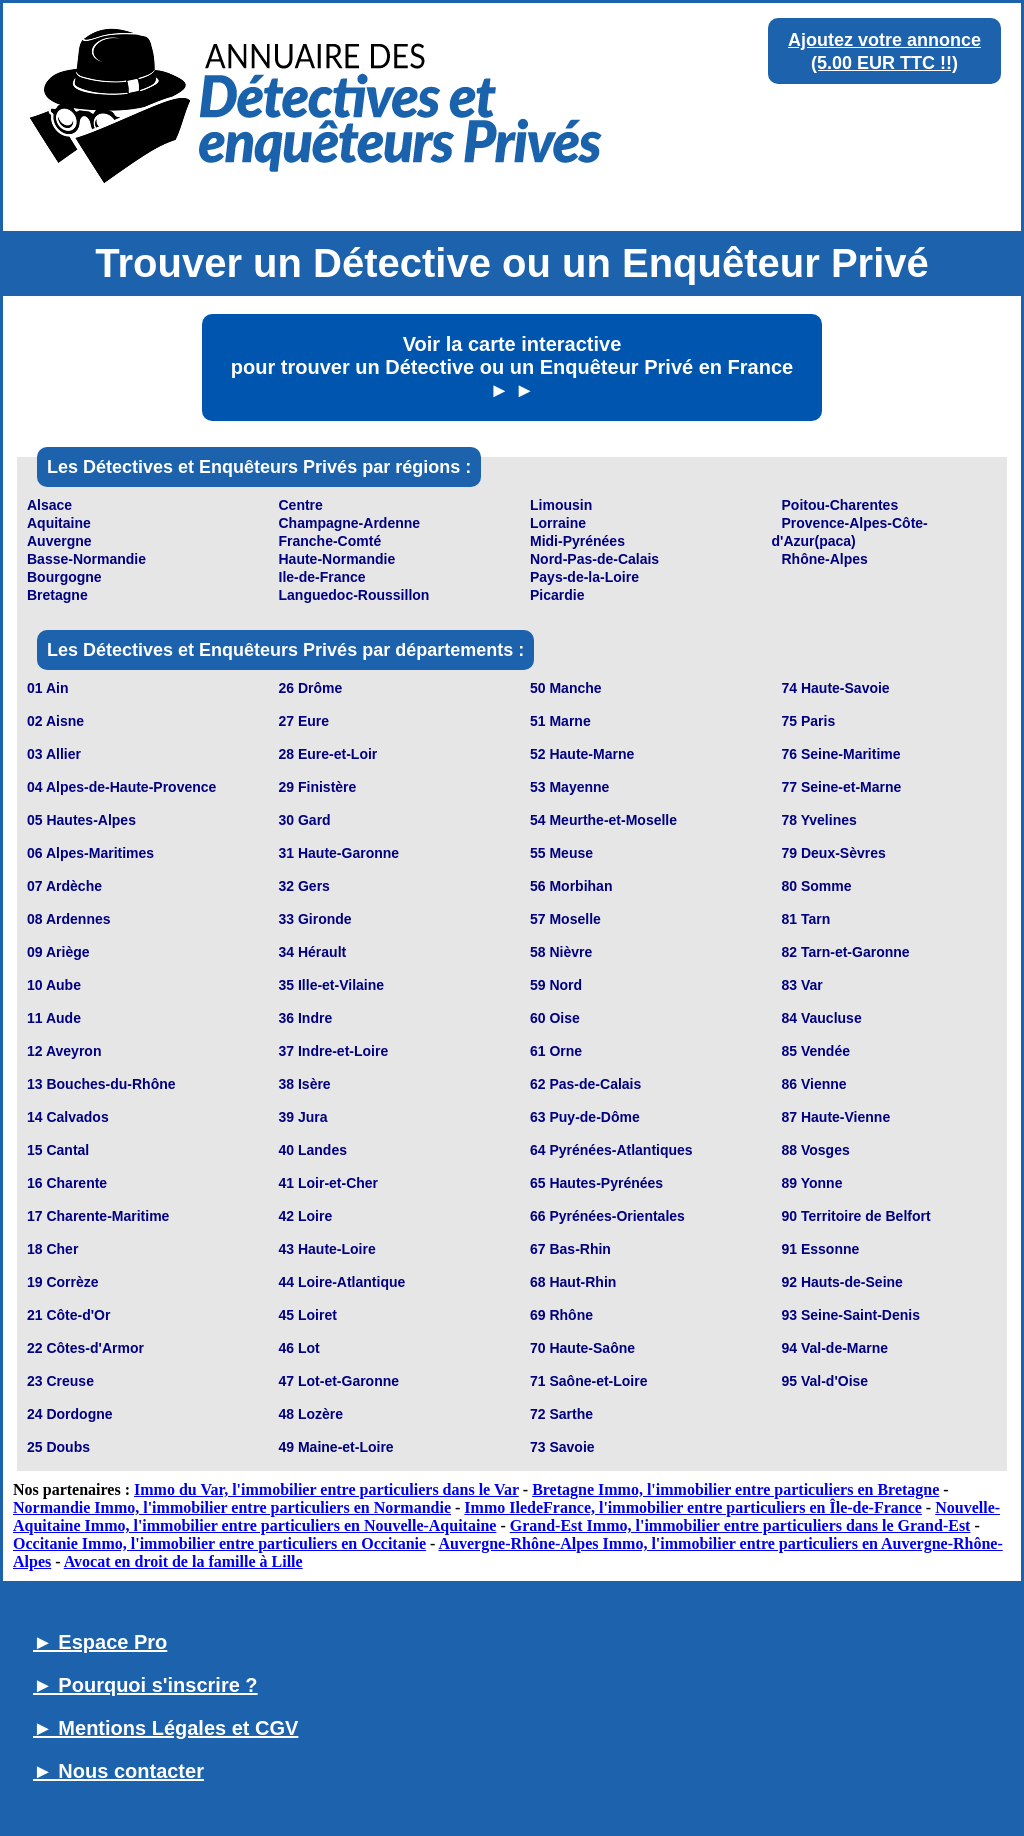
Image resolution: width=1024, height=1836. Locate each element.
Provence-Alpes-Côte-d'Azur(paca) (850, 532)
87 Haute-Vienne (836, 1117)
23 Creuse (60, 1381)
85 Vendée (816, 1051)
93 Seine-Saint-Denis (851, 1315)
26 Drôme (311, 688)
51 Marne (560, 721)
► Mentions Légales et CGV (165, 1728)
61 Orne (556, 1051)
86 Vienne (814, 1084)
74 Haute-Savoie (836, 688)
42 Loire (306, 1216)
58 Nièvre (561, 952)
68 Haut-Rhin (573, 1282)
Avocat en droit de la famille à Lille (183, 1561)
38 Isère (305, 1084)
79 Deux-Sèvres (834, 853)
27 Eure (304, 721)
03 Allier (54, 754)
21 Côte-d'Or (68, 1315)
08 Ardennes (69, 919)
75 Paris (809, 721)
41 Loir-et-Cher (329, 1183)
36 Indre (306, 1018)
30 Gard (305, 820)
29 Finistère (318, 787)
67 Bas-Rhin (570, 1249)
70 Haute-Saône (582, 1348)
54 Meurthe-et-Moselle (603, 820)
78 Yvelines (819, 820)
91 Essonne (821, 1249)
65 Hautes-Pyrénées (596, 1183)
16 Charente (67, 1183)
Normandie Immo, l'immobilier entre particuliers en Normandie (232, 1507)
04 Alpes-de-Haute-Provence (121, 787)
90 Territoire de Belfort (856, 1216)
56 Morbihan (571, 886)
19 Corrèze (63, 1282)
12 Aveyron (64, 1051)
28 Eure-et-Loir (328, 754)
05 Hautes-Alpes (81, 820)
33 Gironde (315, 919)
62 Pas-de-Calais (585, 1084)
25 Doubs (58, 1447)
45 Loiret (308, 1315)
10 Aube (54, 985)
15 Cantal (58, 1150)
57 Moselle (565, 919)
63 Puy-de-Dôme (585, 1117)
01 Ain (48, 688)
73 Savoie (562, 1447)
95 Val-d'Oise (825, 1381)
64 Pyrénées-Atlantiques (611, 1150)
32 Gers (304, 886)
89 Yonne (812, 1183)
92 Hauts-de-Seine (842, 1282)
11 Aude (54, 1018)
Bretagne (57, 595)
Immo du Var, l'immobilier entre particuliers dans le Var (326, 1489)
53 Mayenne (569, 787)
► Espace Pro (100, 1642)
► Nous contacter (118, 1771)
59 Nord (556, 985)
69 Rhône (561, 1315)
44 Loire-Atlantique (342, 1282)
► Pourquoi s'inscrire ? (145, 1685)
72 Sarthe (561, 1414)
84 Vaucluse (822, 1018)
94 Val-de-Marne (835, 1348)
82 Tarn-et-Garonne (846, 952)
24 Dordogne (70, 1414)
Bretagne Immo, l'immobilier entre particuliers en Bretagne (735, 1489)
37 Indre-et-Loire (334, 1051)
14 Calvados (68, 1117)
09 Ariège (58, 952)
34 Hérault (313, 952)
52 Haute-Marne (582, 754)
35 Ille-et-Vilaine (332, 985)
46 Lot (299, 1348)
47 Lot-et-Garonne (339, 1381)
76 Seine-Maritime (841, 754)
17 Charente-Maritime (98, 1216)
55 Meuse (561, 853)
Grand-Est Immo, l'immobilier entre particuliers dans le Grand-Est (740, 1525)
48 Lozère (311, 1414)
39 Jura (303, 1117)
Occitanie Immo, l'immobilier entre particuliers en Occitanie (219, 1543)
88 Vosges (816, 1150)
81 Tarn (806, 919)
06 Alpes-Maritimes (90, 853)
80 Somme (817, 886)
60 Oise (555, 1018)
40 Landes (313, 1150)
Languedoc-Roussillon (354, 595)
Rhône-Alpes (825, 559)
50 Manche (566, 688)
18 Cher (52, 1249)
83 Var (802, 985)
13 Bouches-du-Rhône (101, 1084)
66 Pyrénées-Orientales (607, 1216)
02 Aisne (55, 721)
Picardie (557, 595)
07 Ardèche (64, 886)
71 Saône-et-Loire (588, 1381)
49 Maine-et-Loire (336, 1447)
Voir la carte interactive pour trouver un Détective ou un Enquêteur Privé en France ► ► (512, 367)
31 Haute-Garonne (339, 853)
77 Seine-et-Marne (842, 787)
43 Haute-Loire (327, 1249)
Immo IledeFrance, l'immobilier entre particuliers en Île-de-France (693, 1507)
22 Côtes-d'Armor (85, 1348)
